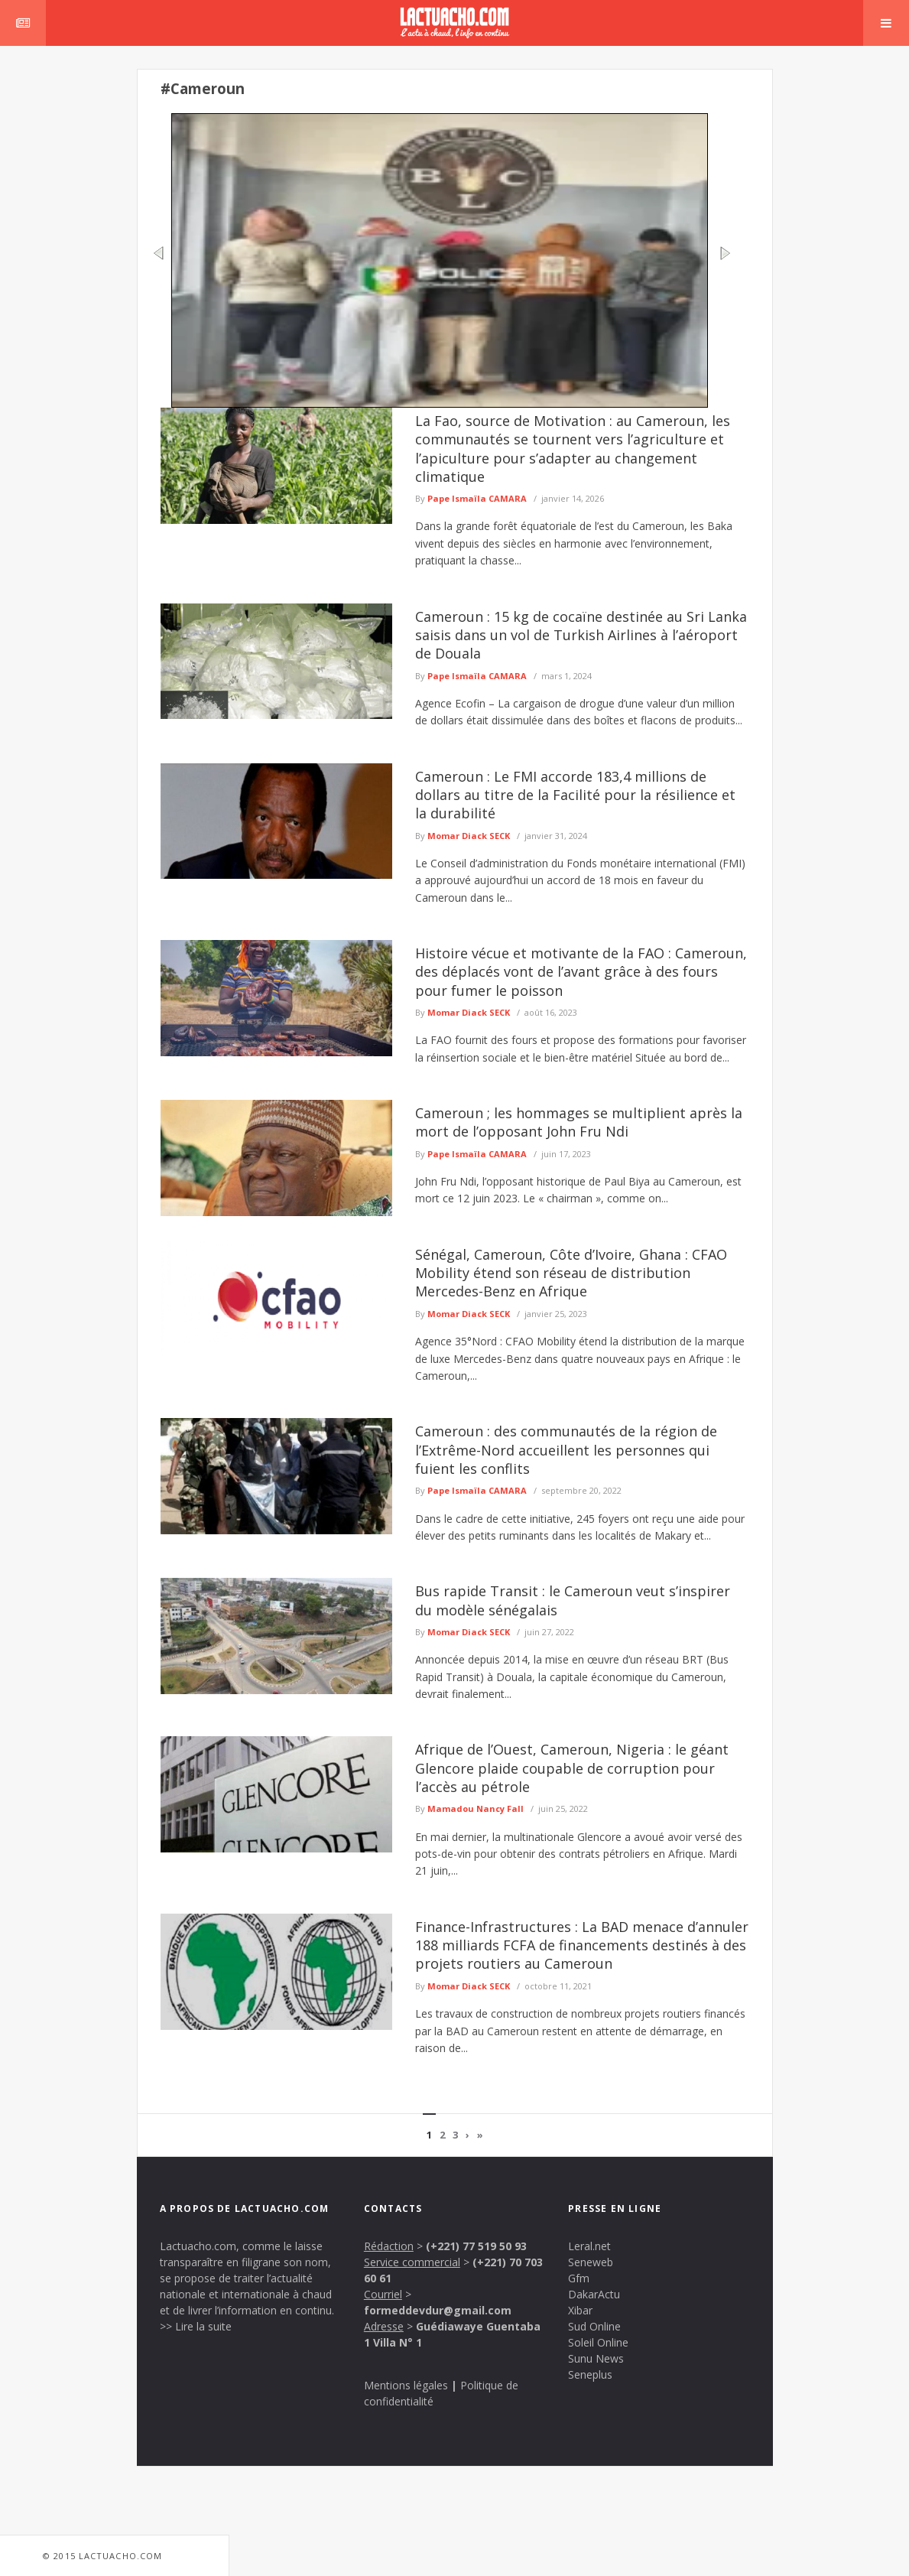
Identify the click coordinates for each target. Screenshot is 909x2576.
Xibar (580, 2310)
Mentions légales (406, 2385)
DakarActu (594, 2294)
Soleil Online (598, 2342)
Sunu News (596, 2358)
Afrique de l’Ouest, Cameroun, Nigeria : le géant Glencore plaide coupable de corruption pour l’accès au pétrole (572, 1768)
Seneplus (590, 2374)
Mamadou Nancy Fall (475, 1808)
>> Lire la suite (196, 2326)
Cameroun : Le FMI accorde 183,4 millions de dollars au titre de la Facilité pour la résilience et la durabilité (575, 795)
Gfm (578, 2278)
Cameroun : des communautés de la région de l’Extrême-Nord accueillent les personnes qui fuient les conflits (566, 1450)
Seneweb (590, 2262)
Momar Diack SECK (468, 835)
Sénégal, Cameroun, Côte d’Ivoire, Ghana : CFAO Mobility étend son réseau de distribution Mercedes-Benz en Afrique (571, 1273)
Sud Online (594, 2326)
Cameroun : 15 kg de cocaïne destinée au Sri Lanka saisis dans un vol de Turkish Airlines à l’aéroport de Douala (581, 635)
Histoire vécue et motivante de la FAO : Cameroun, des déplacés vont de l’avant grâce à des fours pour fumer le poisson (581, 972)
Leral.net (589, 2246)
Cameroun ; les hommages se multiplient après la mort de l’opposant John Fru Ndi (578, 1122)
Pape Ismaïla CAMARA (477, 498)
